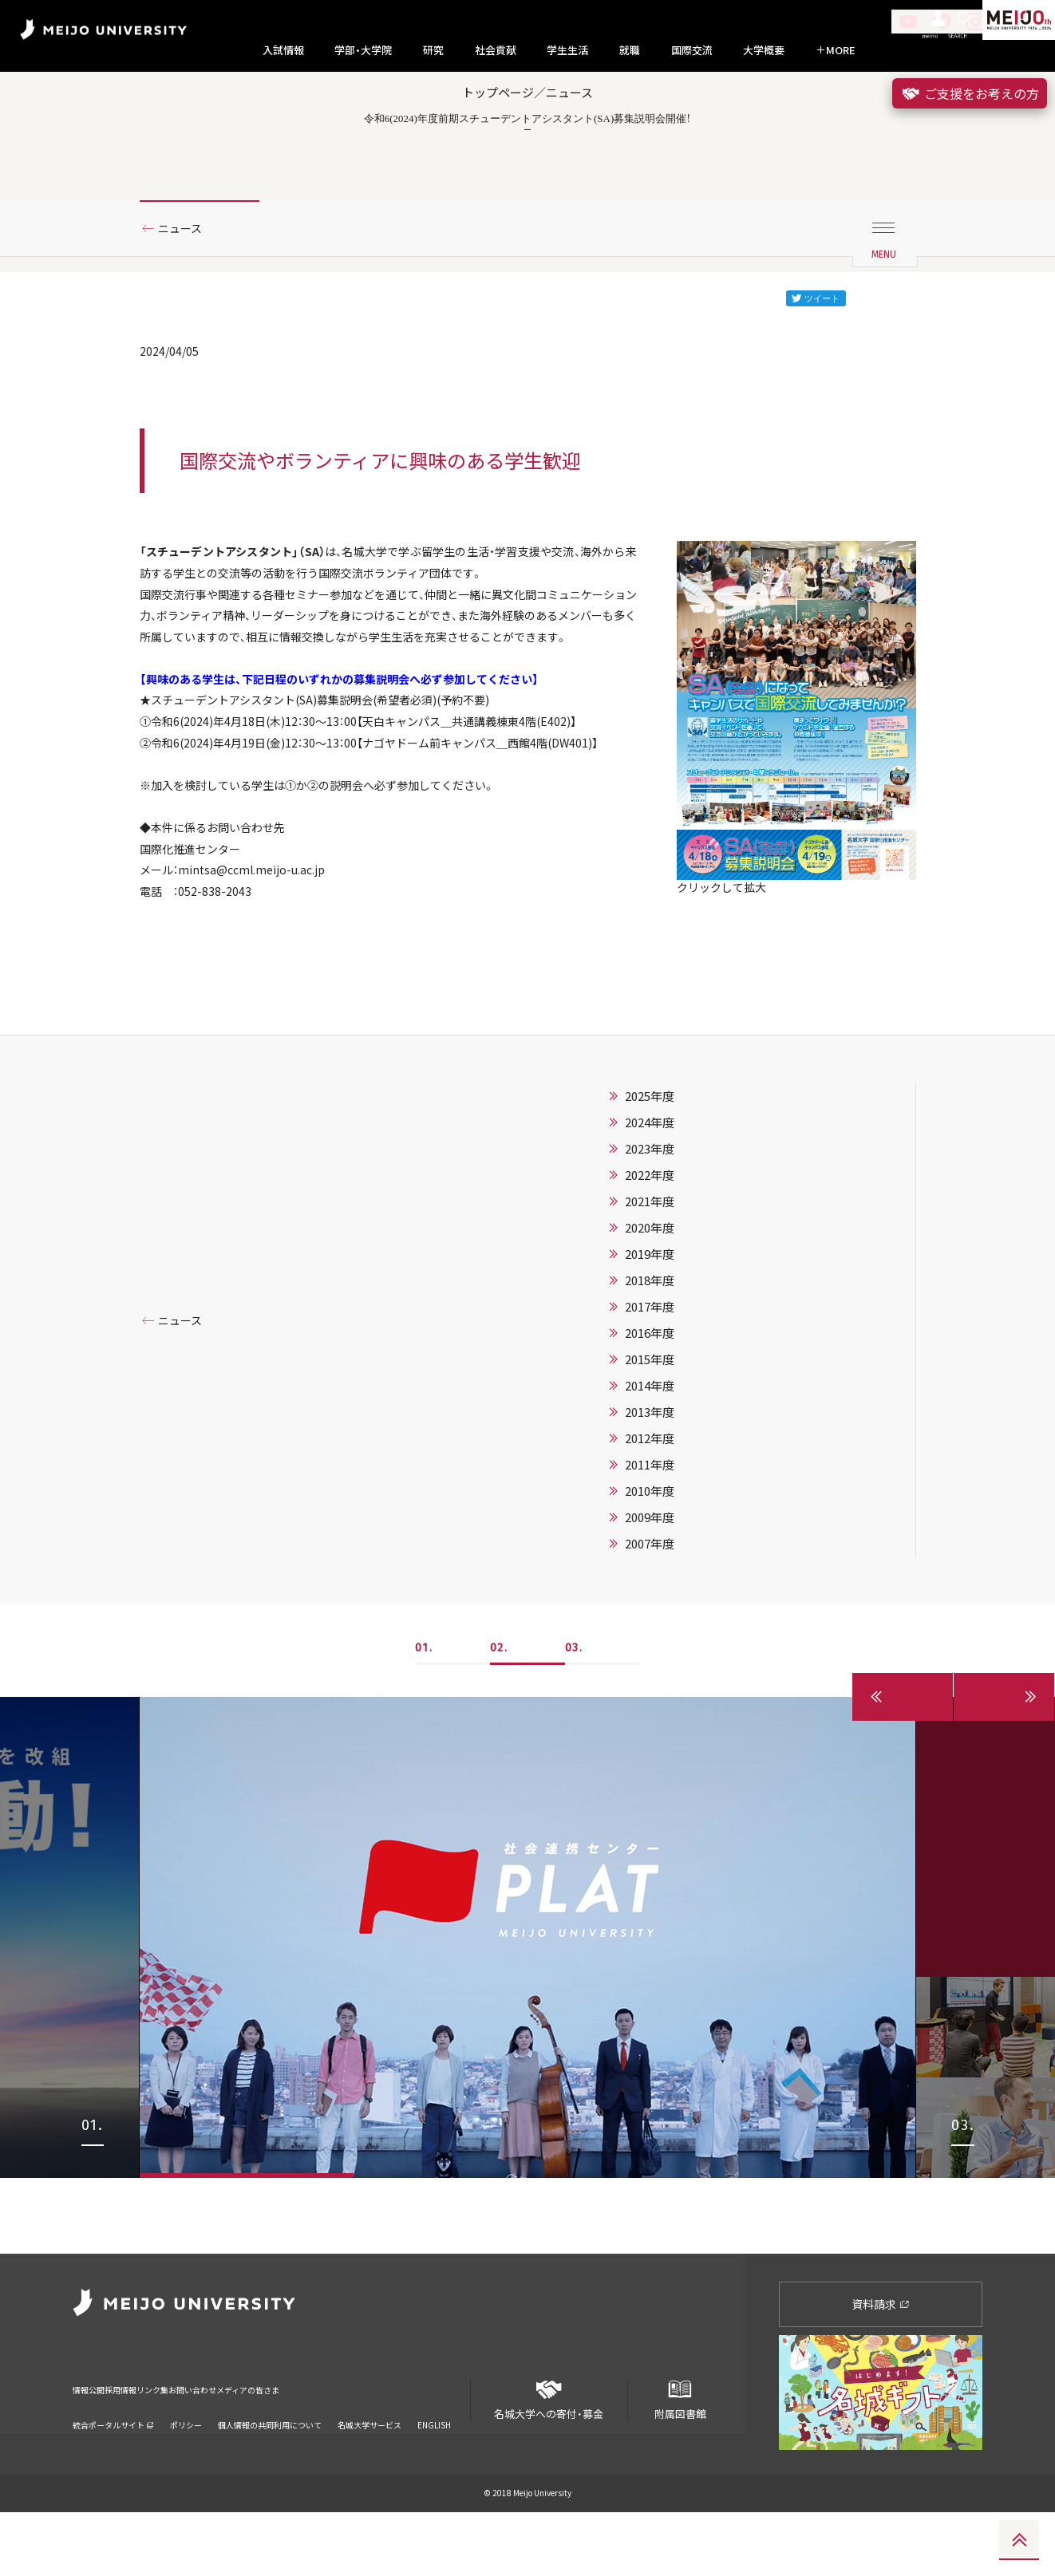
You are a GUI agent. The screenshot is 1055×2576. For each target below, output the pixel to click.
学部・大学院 (363, 50)
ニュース (186, 281)
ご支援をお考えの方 (969, 93)
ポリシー (186, 2468)
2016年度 (649, 1472)
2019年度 (649, 1393)
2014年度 (649, 1525)
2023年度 (649, 1288)
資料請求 (881, 2368)
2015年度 (649, 1499)
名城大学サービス (369, 2468)
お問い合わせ (300, 2443)
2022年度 (649, 1315)
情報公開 (93, 2443)
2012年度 (649, 1578)
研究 (433, 50)
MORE (835, 50)
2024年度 (649, 1262)
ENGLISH (434, 2468)
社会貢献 (495, 50)
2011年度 (649, 1604)
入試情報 (283, 50)
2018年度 (649, 1420)
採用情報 (159, 2443)
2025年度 (649, 1236)
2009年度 (649, 1657)
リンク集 (224, 2443)
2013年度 (649, 1551)
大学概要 (763, 50)
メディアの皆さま (396, 2443)
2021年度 (649, 1341)
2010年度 (649, 1630)
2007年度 (649, 1683)
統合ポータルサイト (113, 2468)
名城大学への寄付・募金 (549, 2457)
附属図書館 (680, 2457)
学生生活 (567, 50)
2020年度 (649, 1367)
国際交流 (692, 50)
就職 (629, 50)
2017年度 (649, 1446)
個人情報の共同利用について (270, 2468)
